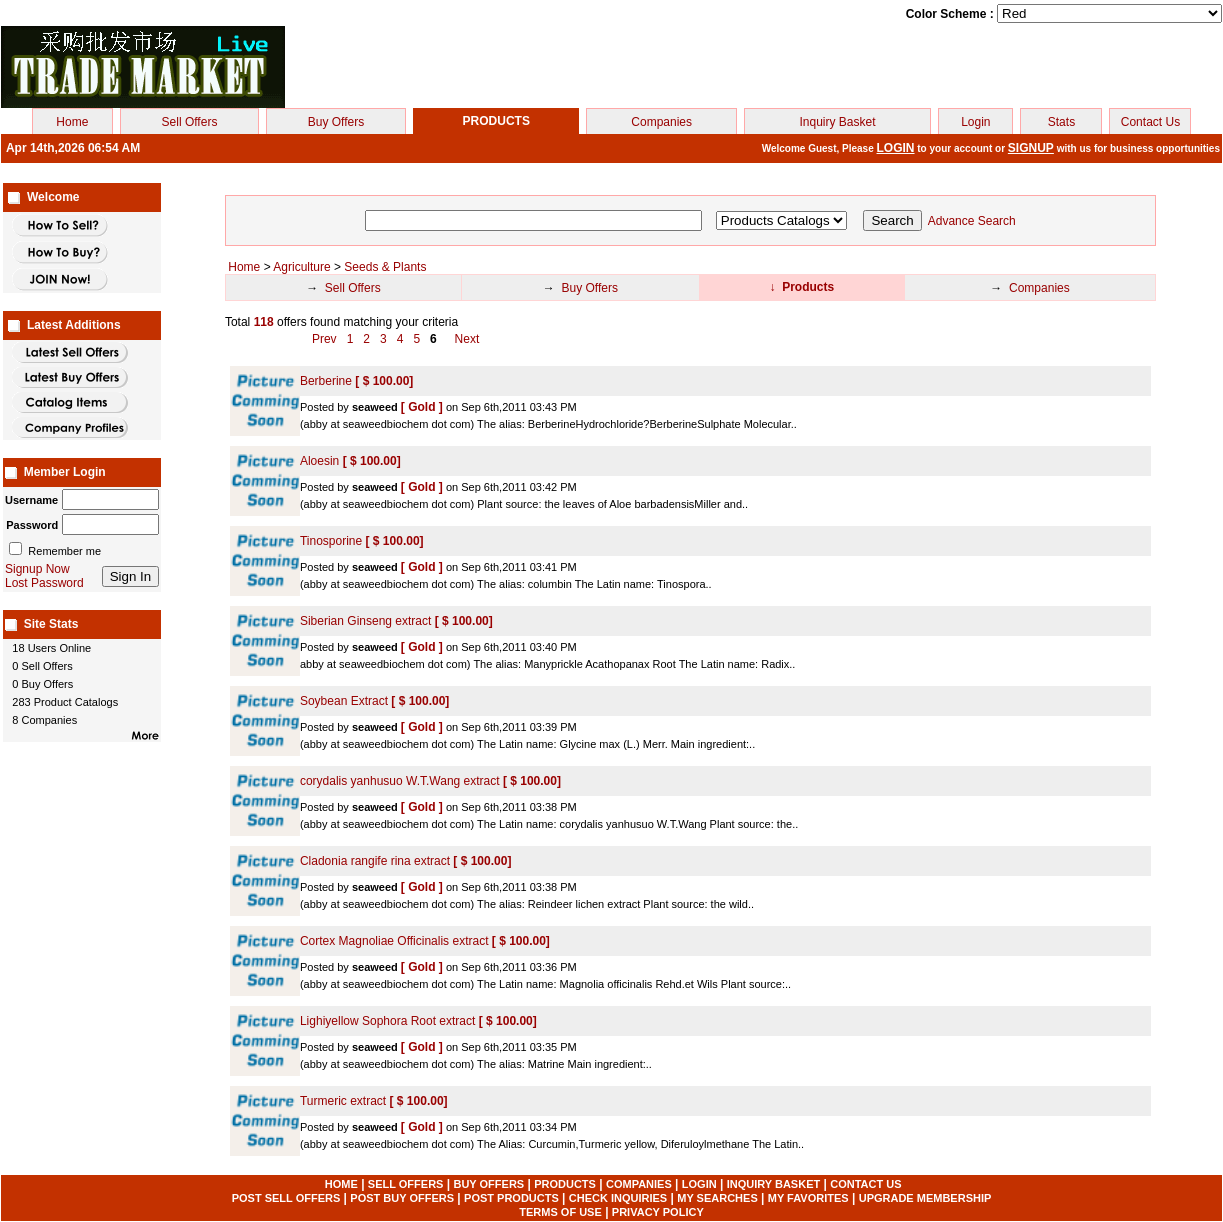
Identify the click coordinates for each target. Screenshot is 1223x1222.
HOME (341, 1184)
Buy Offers (336, 122)
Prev (326, 339)
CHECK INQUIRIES (618, 1198)
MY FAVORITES (808, 1198)
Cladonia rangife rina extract (376, 861)
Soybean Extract (345, 701)
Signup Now (37, 569)
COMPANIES (639, 1184)
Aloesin (321, 461)
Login (975, 122)
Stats (1061, 122)
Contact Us (1150, 122)
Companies (661, 122)
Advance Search (972, 221)
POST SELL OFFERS (286, 1198)
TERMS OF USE (560, 1212)
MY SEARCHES (717, 1198)
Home (72, 122)
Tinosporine (333, 541)
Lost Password (44, 583)
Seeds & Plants (385, 267)
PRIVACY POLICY (658, 1212)
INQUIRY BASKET (774, 1184)
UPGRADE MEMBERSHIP (925, 1198)
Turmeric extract (345, 1101)
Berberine (327, 381)
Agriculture (301, 267)
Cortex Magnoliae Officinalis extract (396, 941)
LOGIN (896, 148)
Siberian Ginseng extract (367, 621)
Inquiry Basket (838, 122)
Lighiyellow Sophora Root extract (389, 1021)
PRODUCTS (565, 1184)
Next (467, 339)
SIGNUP (1031, 148)
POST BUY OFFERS (402, 1198)
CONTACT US (865, 1184)
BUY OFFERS (488, 1184)
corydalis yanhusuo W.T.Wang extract (401, 781)
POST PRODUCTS (511, 1198)
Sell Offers (190, 122)
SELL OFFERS (406, 1184)
